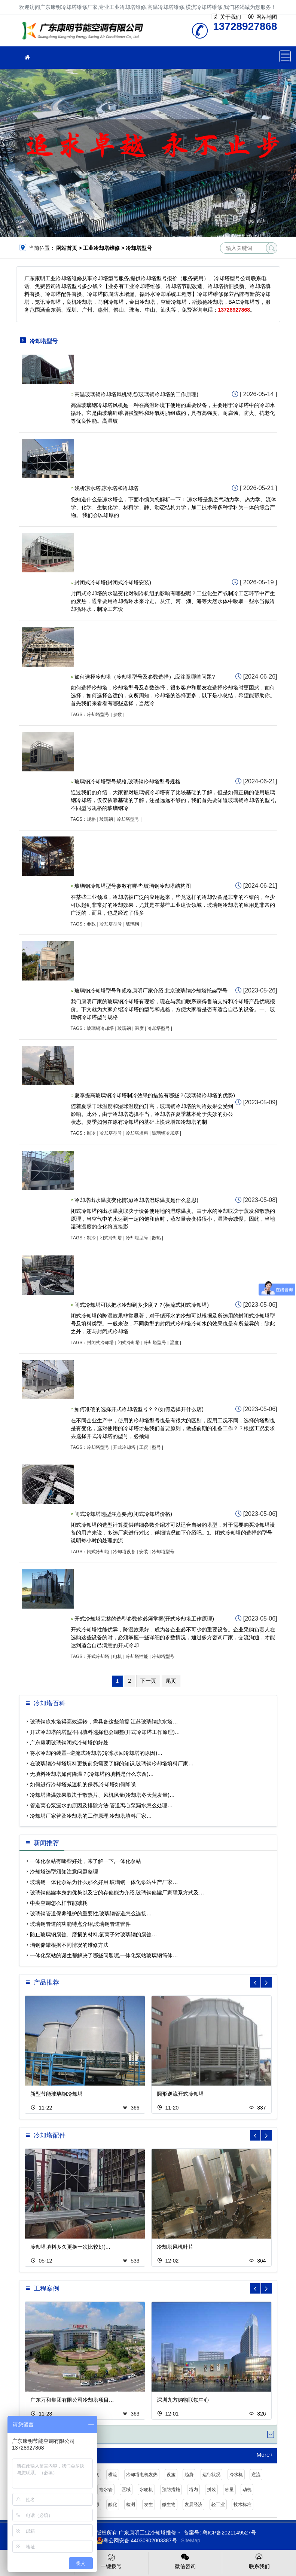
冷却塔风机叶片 (175, 2247)
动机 (246, 2489)
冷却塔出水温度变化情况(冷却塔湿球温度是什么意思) (136, 1200)
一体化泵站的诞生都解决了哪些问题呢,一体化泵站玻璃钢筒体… (104, 1955)
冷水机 (236, 2474)
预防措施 (171, 2489)
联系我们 (259, 2560)
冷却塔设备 (124, 1551)
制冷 (91, 1133)
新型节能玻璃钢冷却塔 (56, 2094)
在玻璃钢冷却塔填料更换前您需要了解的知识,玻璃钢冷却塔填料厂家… (112, 1763)
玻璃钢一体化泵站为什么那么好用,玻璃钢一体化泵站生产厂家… (104, 1882)
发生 (148, 2504)
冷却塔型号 (98, 714)
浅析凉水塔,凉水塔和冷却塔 (106, 488)
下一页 (148, 1681)
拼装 (211, 2489)
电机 (117, 1656)
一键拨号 (111, 2560)
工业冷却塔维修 (84, 33)
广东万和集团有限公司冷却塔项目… (72, 2400)
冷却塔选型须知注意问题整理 (64, 1872)
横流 (112, 2474)
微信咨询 (185, 2560)
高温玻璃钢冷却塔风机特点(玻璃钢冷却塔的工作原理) (136, 394)
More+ (264, 2455)
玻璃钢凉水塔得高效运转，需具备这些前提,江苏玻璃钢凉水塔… (104, 1722)
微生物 (169, 2504)
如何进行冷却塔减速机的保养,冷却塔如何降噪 (83, 1784)
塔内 (193, 2489)
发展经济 (193, 2504)
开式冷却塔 (124, 1447)
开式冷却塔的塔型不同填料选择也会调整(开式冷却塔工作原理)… (105, 1732)
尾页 (171, 1681)
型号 (156, 1447)
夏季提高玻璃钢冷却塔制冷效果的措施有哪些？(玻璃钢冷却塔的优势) (154, 1095)
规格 (91, 819)
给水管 (106, 2489)
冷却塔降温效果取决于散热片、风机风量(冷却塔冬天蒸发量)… (102, 1795)
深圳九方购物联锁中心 (183, 2400)
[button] (266, 1982)
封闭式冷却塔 (100, 1342)
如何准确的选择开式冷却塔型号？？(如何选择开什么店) (139, 1409)
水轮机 (146, 2489)
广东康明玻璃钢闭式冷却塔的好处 (69, 1743)
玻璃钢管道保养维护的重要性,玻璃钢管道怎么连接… (91, 1913)
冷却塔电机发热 (142, 2474)
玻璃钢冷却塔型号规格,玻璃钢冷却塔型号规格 (127, 781)
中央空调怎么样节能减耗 (59, 1903)
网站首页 (66, 248)
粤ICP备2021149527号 (229, 2533)
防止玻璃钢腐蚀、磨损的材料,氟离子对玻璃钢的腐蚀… (93, 1934)
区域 (126, 2489)
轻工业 (218, 2504)
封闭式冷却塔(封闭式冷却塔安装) (112, 582)
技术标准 (242, 2504)
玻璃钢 (106, 819)
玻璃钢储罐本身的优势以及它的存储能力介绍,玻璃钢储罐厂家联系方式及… (117, 1893)
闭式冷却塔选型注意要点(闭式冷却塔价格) (123, 1514)
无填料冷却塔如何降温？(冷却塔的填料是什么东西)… (92, 1774)
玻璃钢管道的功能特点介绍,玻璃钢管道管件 (80, 1924)
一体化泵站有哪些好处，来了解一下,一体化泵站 (85, 1861)
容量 (229, 2489)
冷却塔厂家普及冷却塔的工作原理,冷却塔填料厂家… (91, 1816)
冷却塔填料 (137, 1133)
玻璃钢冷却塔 (100, 1028)
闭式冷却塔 (111, 1237)
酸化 (112, 2504)
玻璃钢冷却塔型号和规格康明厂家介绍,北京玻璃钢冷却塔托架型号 (151, 991)
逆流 (255, 2474)
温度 (139, 1028)
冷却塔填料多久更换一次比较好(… (70, 2247)
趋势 (188, 2474)
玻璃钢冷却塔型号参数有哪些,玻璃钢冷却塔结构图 (132, 886)
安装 (143, 1551)
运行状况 (211, 2474)
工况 (143, 1447)
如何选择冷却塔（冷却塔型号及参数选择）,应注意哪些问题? (144, 677)
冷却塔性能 (137, 1656)
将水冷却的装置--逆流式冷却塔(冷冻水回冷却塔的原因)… (96, 1753)
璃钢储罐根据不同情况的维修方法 (69, 1945)
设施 (171, 2474)
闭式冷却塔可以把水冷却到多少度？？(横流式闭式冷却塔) (141, 1305)
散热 (156, 1237)
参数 (117, 714)
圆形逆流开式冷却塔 (180, 2094)
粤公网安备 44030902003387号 (136, 2540)
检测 (130, 2504)
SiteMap (190, 2540)
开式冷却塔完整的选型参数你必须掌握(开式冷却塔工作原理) (144, 1619)
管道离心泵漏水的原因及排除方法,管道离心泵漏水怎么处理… (101, 1805)
